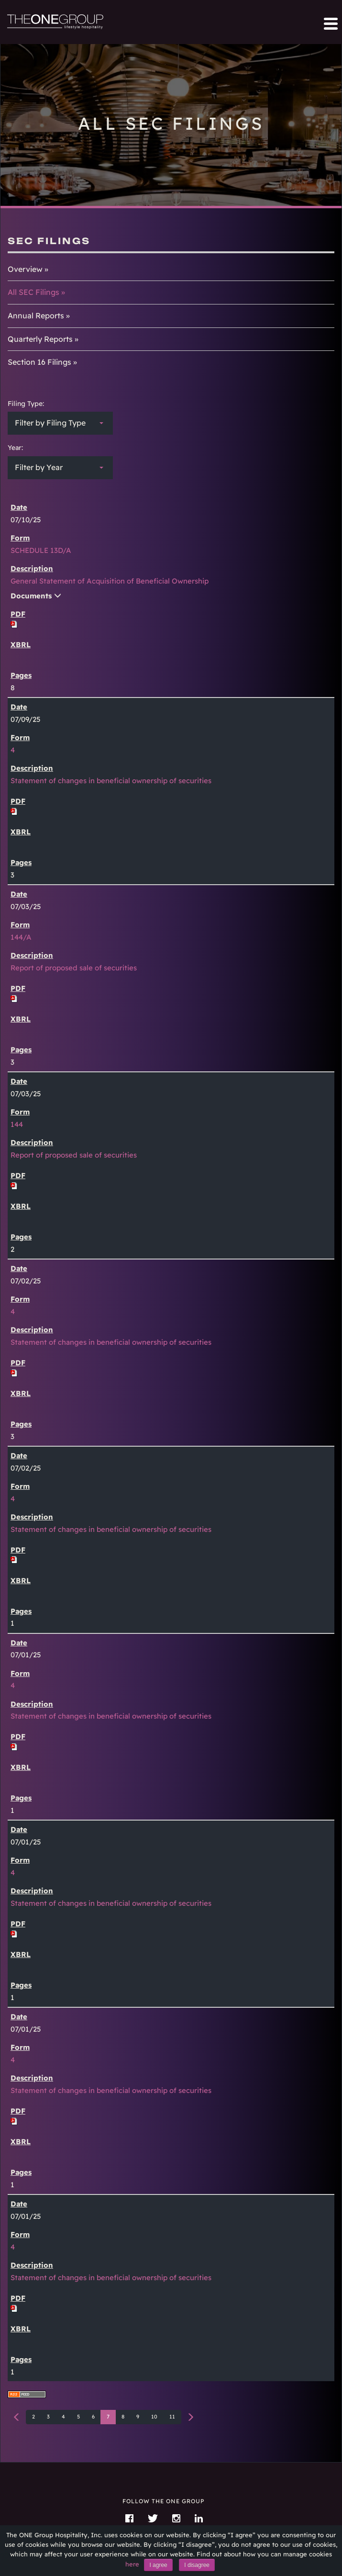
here (132, 2564)
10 (154, 2416)
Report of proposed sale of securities (74, 967)
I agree (158, 2565)
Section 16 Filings (39, 362)
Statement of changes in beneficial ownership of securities (111, 780)
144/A (21, 937)
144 (17, 1124)
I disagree (197, 2565)
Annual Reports (36, 315)
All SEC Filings (33, 292)
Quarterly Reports (40, 339)
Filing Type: (26, 403)
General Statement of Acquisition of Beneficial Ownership (110, 580)
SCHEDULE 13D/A (41, 550)
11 (172, 2416)
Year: (15, 447)
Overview (25, 269)
